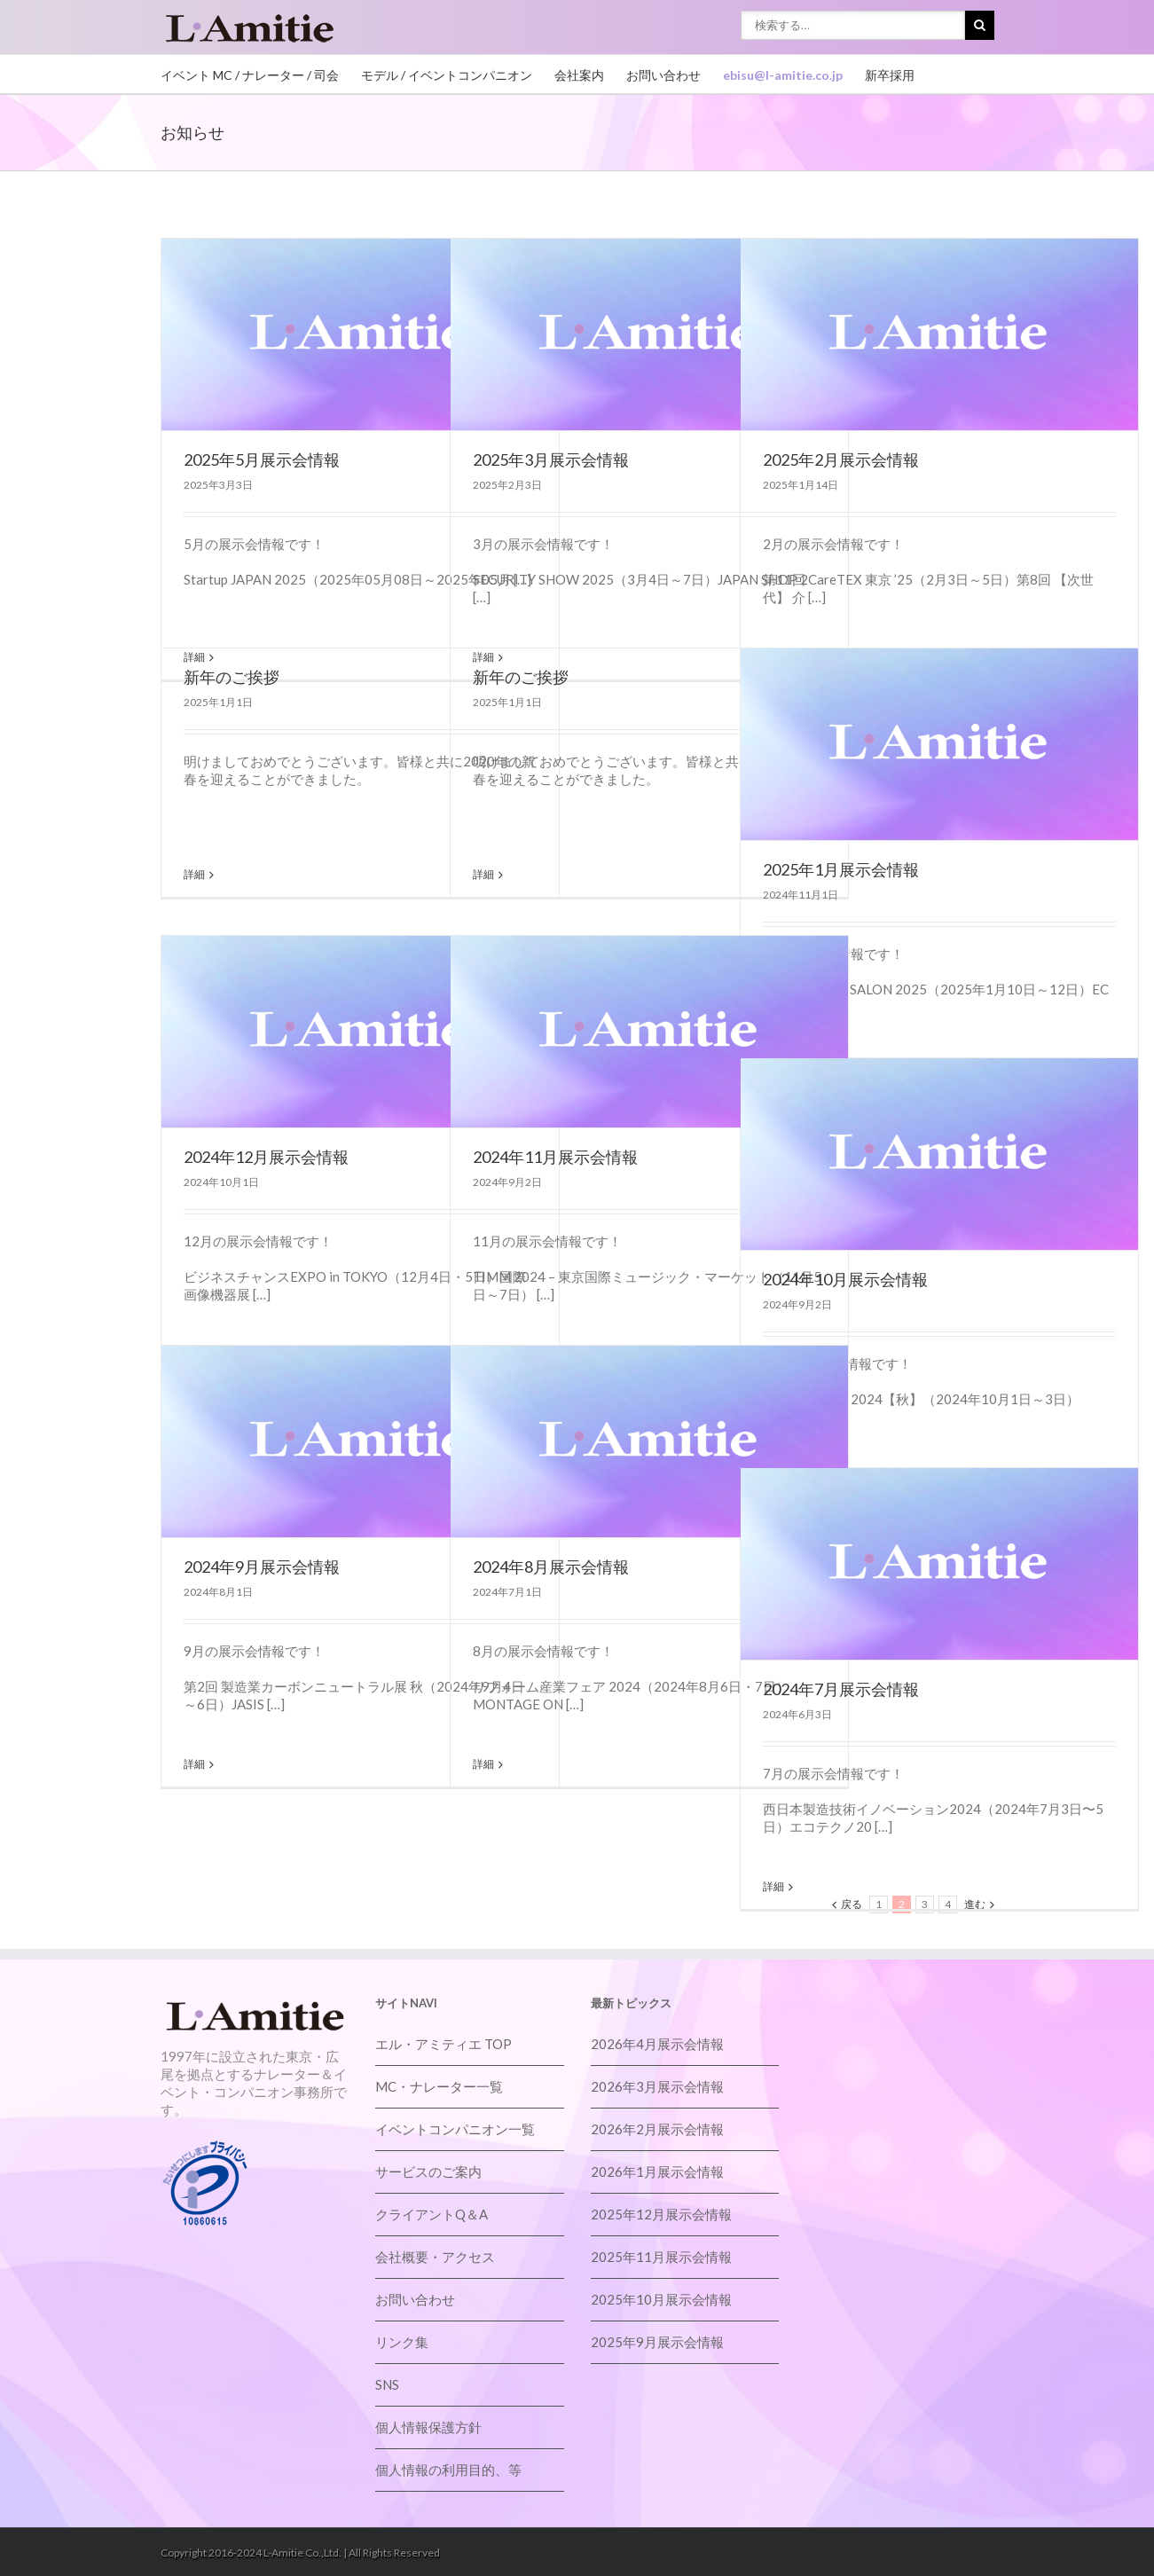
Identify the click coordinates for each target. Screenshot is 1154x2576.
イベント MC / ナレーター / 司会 (250, 74)
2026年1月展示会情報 (657, 2171)
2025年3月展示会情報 (551, 459)
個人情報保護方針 (428, 2427)
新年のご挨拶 (231, 677)
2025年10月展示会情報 (661, 2299)
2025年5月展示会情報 (262, 459)
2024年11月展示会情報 (555, 1156)
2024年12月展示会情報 (266, 1156)
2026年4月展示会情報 (657, 2044)
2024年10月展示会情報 (845, 1279)
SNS (387, 2384)
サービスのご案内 (428, 2171)
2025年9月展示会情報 (657, 2342)
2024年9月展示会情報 (262, 1566)
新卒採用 (890, 74)
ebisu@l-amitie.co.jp (783, 74)
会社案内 (579, 74)
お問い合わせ (663, 74)
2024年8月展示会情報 (551, 1566)
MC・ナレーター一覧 (439, 2086)
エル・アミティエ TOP (443, 2044)
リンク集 (401, 2342)
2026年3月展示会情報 (657, 2086)
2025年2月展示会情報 (841, 459)
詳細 (194, 874)
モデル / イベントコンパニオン (446, 74)
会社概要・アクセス (435, 2257)
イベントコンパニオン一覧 (455, 2129)
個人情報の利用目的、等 (448, 2470)
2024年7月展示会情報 (841, 1689)
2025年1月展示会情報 (841, 869)
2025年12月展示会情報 (661, 2214)
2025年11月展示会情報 (661, 2257)
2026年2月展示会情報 (657, 2129)
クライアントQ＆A (431, 2214)
